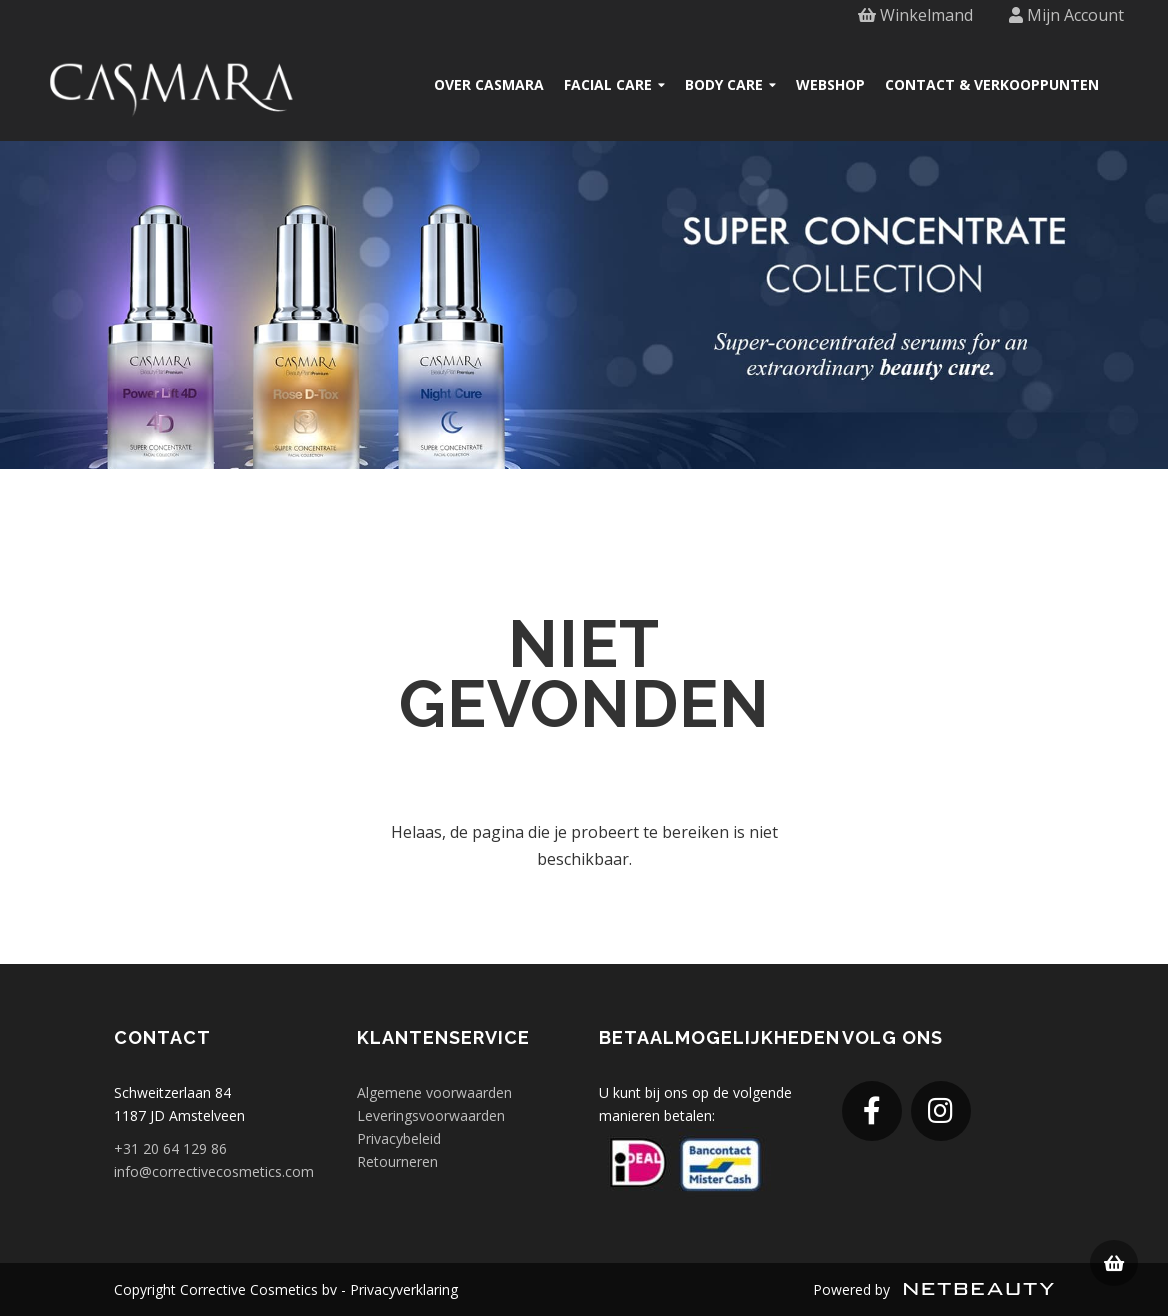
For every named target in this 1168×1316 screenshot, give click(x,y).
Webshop (830, 84)
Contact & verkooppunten (992, 84)
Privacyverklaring (404, 1289)
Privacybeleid (399, 1138)
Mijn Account (1066, 15)
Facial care (614, 84)
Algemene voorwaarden (434, 1092)
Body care (730, 84)
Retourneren (397, 1161)
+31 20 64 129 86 (170, 1148)
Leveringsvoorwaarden (431, 1115)
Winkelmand (915, 15)
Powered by (933, 1289)
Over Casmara (489, 84)
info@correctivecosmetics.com (214, 1171)
